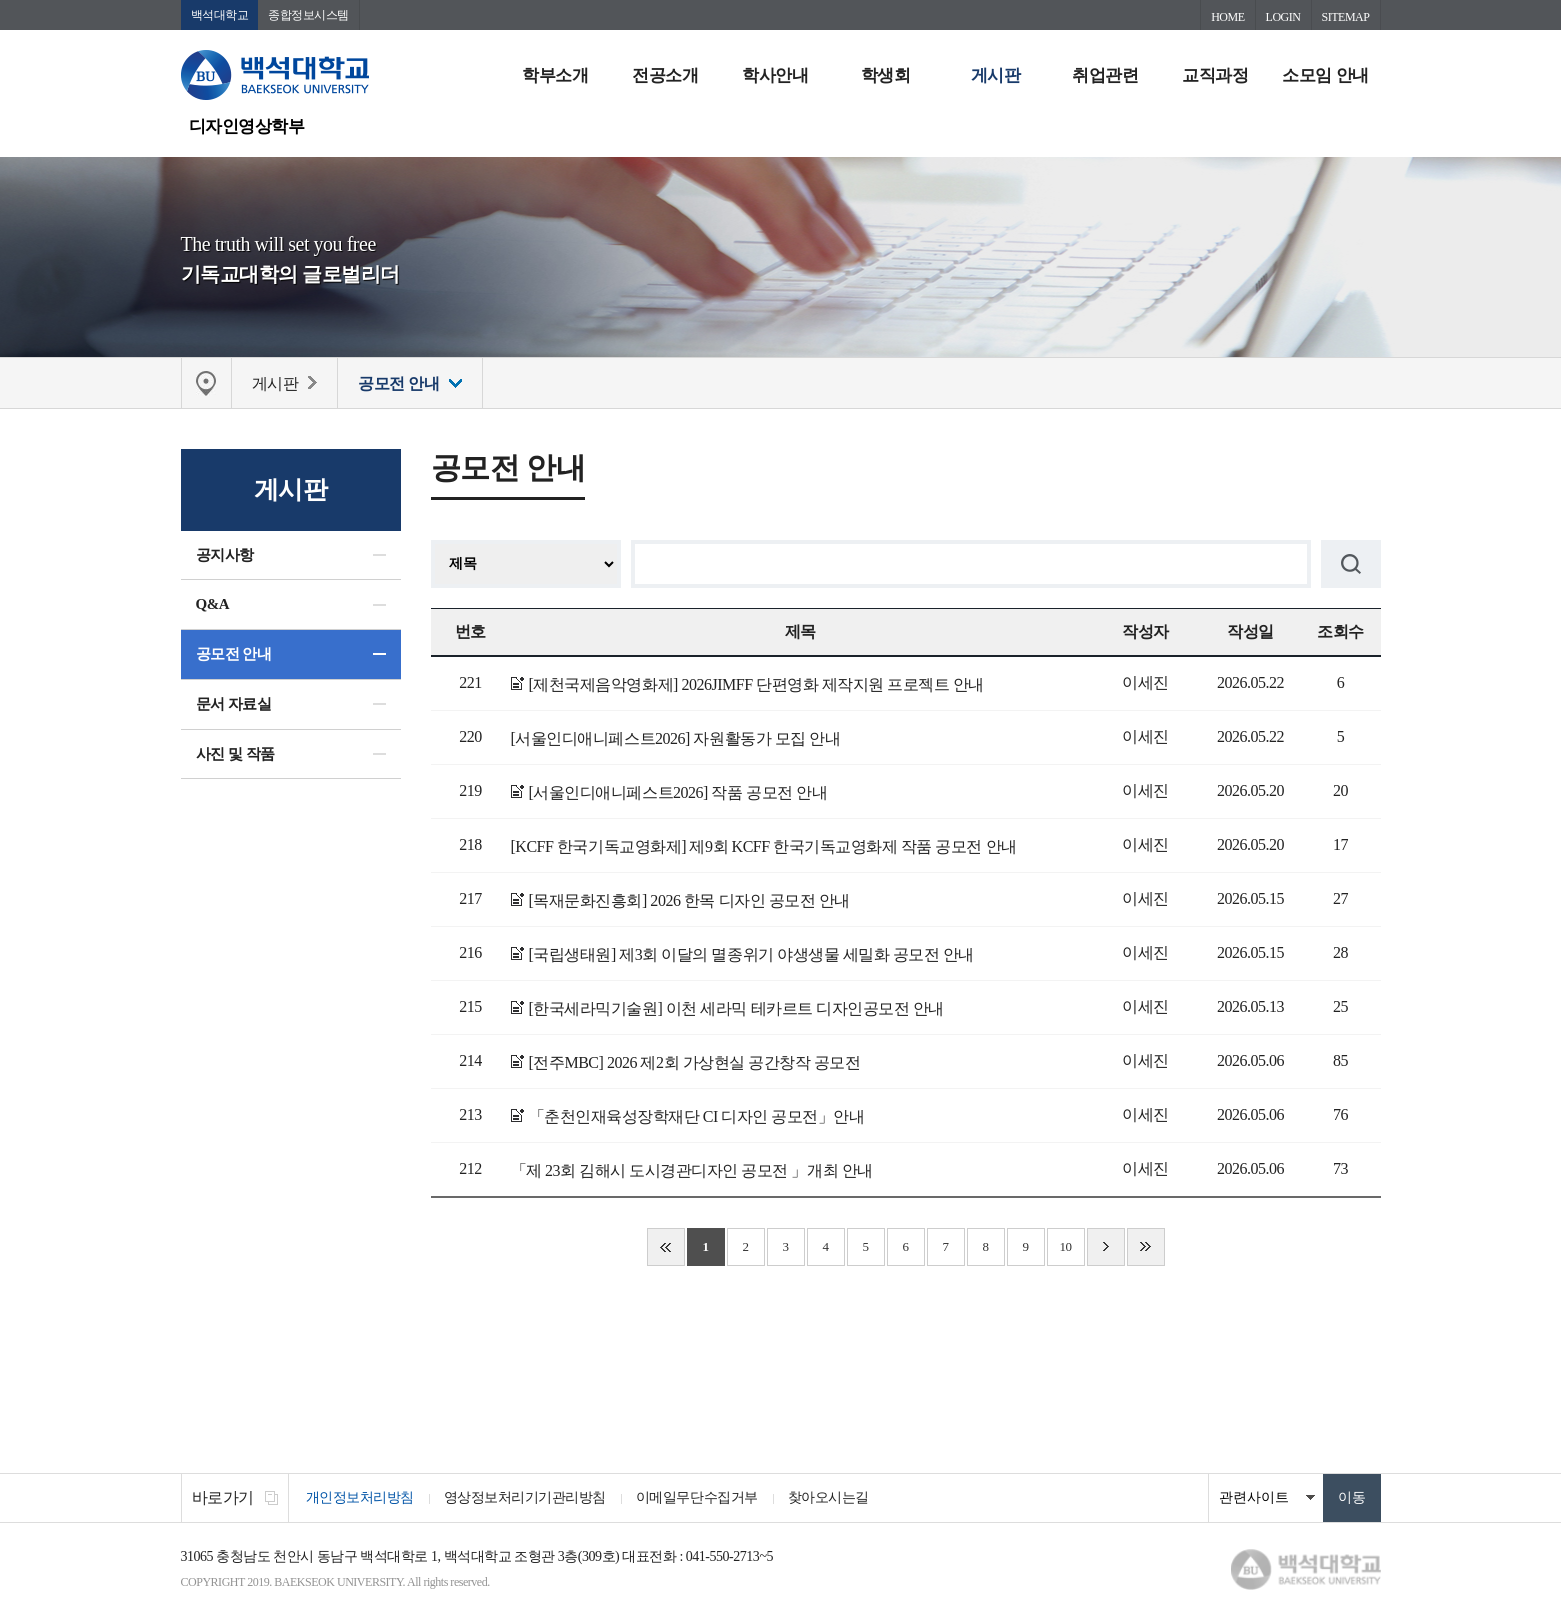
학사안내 (775, 75)
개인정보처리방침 (360, 1497)
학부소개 (555, 75)
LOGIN (1283, 17)
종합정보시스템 (308, 15)
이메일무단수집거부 (697, 1497)
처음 (666, 1247)
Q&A (213, 604)
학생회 (886, 75)
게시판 (996, 75)
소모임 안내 (1325, 75)
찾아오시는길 (828, 1497)
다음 (1106, 1247)
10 (1065, 1246)
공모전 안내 (234, 654)
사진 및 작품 (235, 754)
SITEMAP (1346, 17)
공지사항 (225, 555)
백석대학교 (220, 15)
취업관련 (1105, 75)
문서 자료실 (234, 704)
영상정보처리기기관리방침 (525, 1497)
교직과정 (1215, 75)
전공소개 (665, 75)
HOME (1227, 17)
